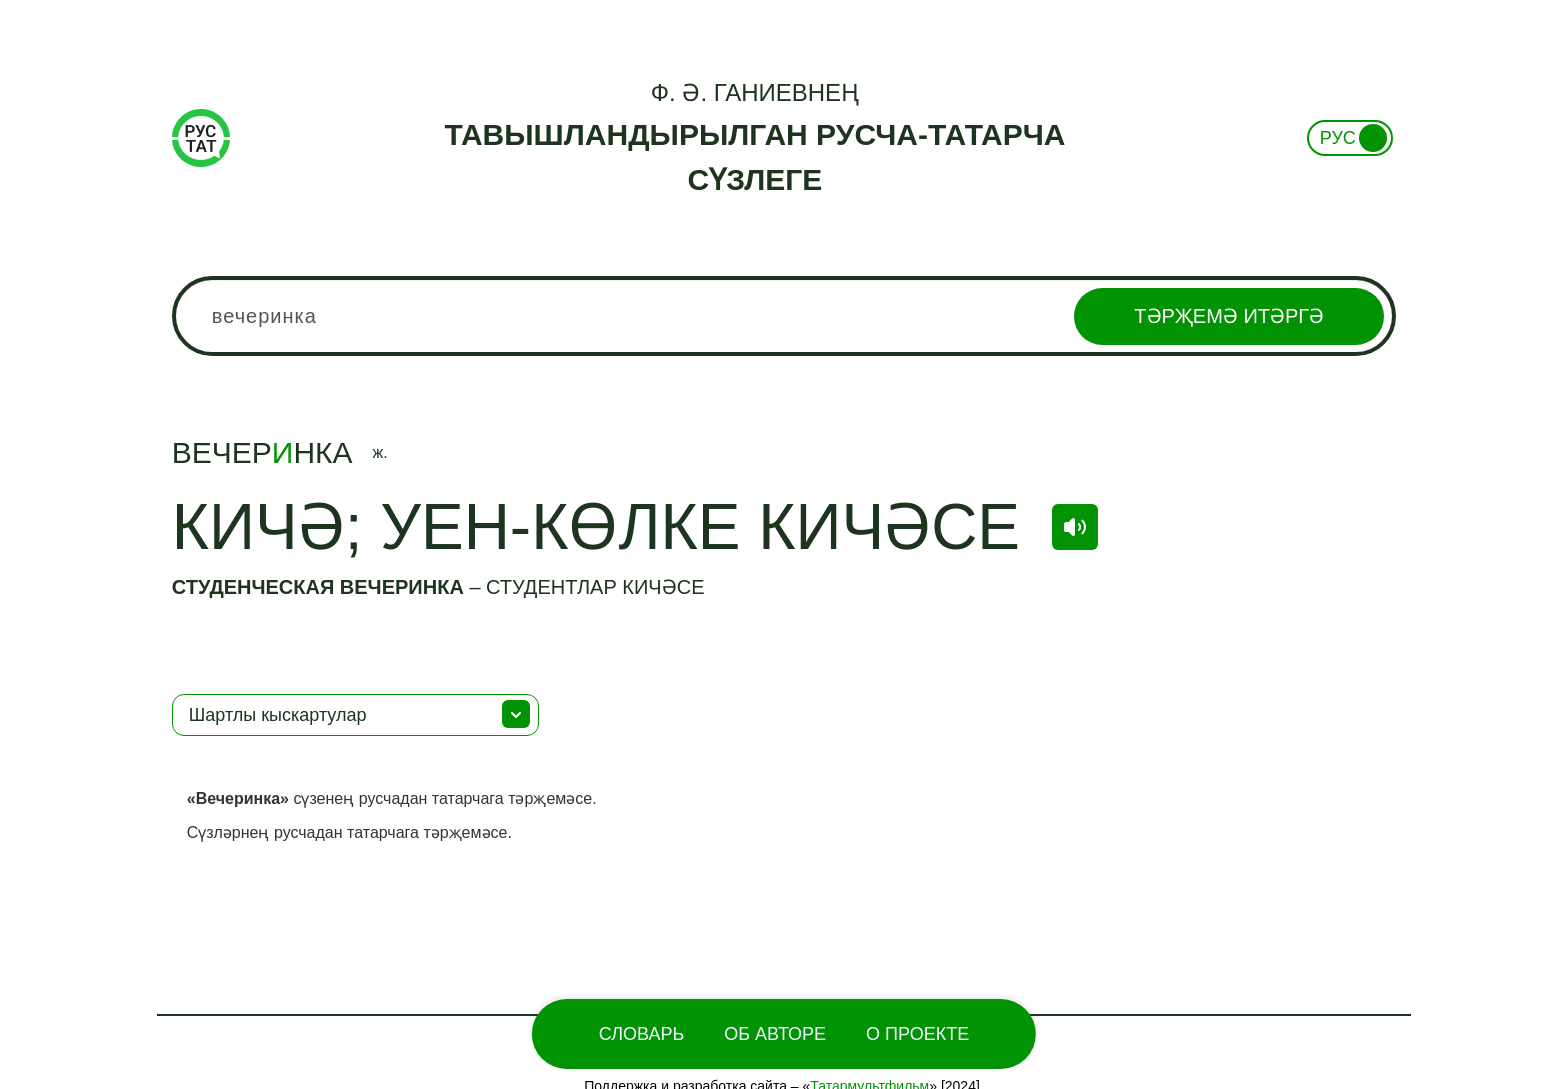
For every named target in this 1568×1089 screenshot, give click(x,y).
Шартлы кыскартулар (278, 715)
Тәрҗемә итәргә (1229, 316)
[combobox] (784, 316)
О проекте (917, 1034)
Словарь (641, 1034)
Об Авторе (775, 1034)
